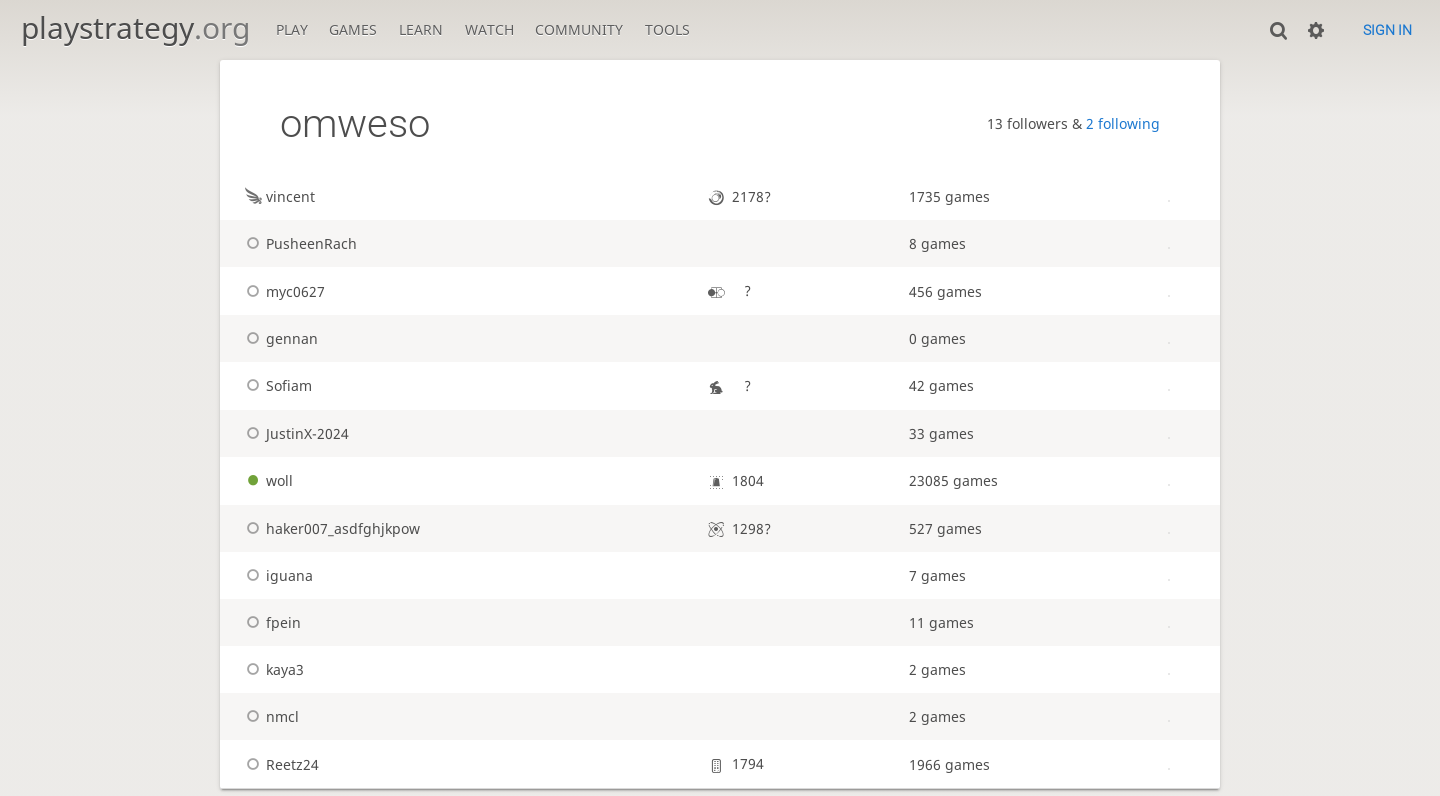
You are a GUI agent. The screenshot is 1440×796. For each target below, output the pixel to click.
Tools (667, 29)
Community (579, 29)
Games (353, 29)
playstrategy (135, 27)
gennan (279, 338)
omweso (355, 123)
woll (267, 480)
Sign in (1387, 30)
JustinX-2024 (295, 433)
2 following (1123, 123)
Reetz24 (280, 764)
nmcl (270, 716)
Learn (421, 29)
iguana (277, 575)
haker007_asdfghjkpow (330, 528)
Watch (489, 29)
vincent (278, 196)
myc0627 (283, 291)
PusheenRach (299, 243)
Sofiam (276, 385)
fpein (271, 622)
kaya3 (272, 669)
